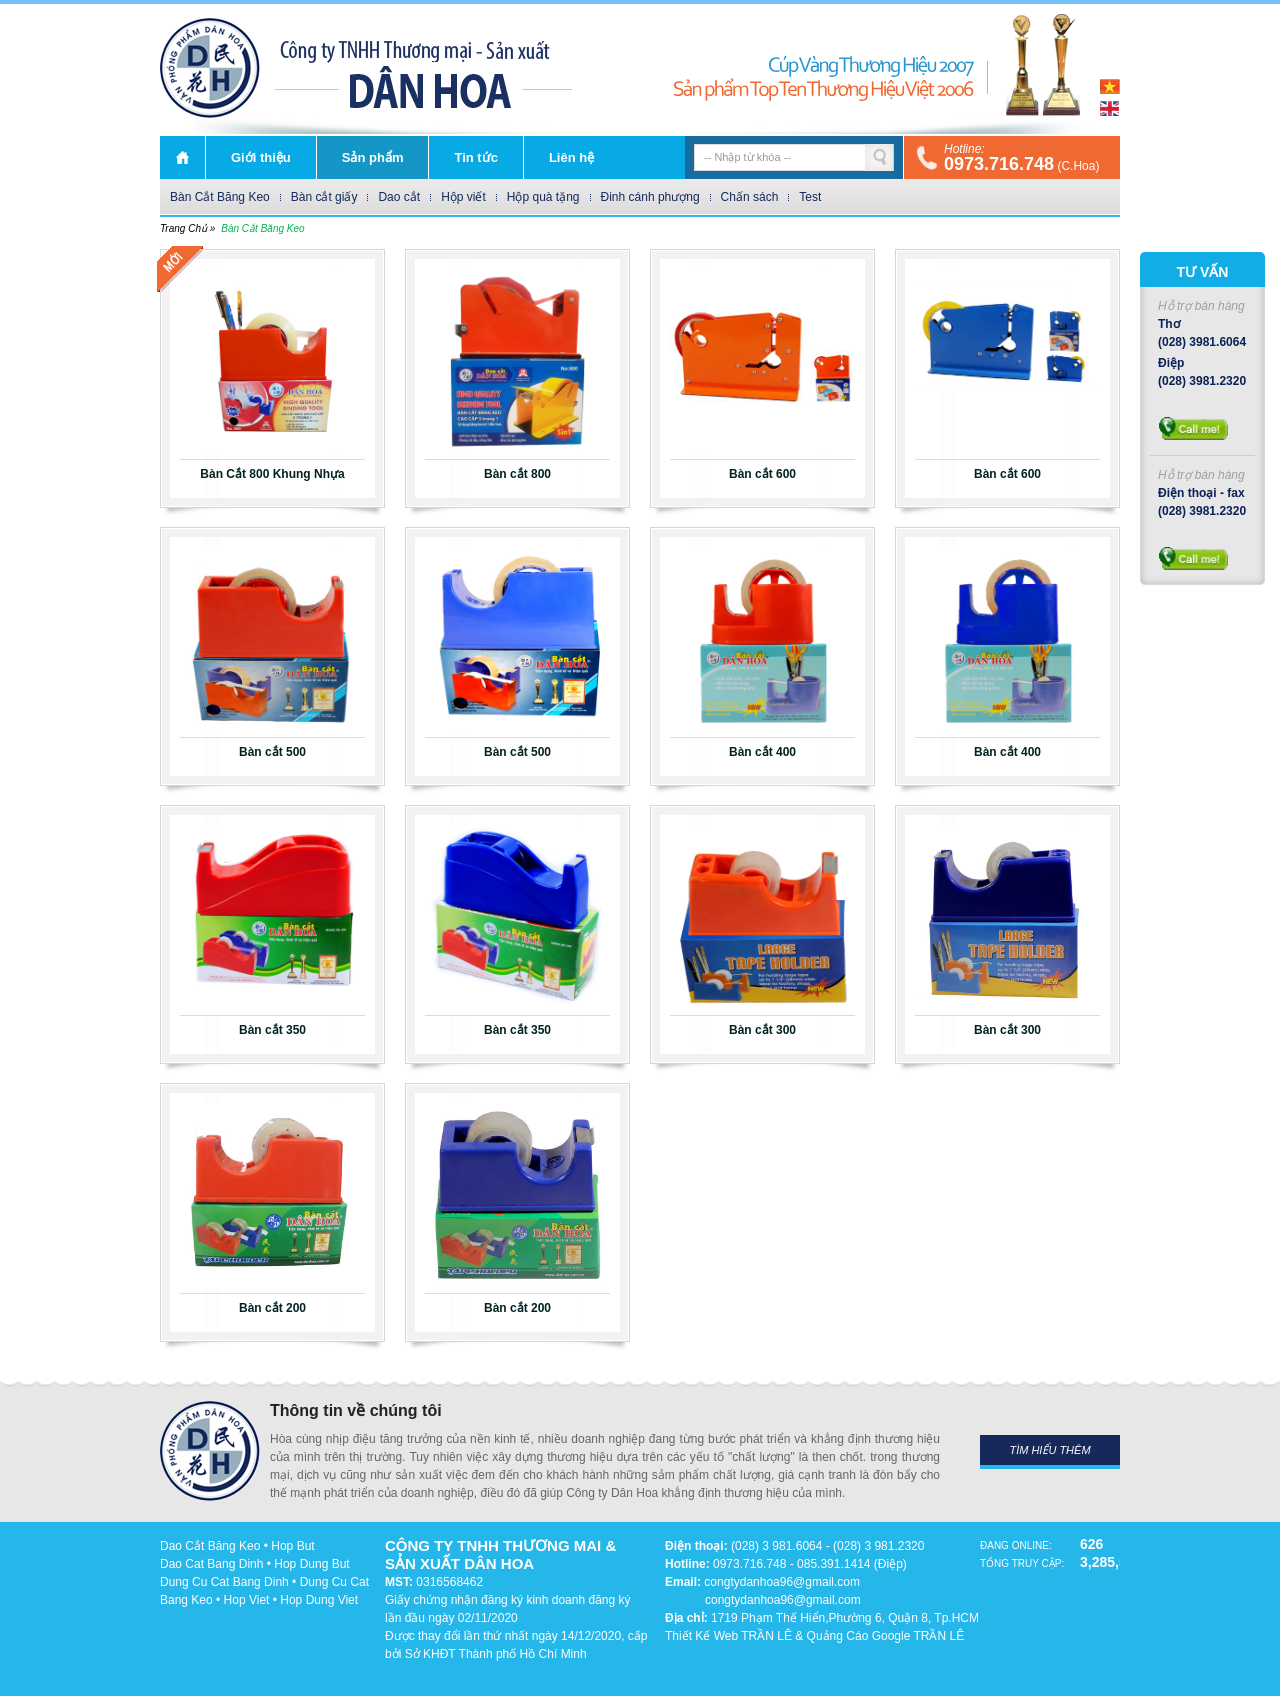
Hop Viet (247, 1600)
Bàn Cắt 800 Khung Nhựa (272, 474)
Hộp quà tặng (543, 197)
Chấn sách (750, 197)
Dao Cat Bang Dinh (211, 1564)
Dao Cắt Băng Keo (210, 1546)
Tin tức (475, 157)
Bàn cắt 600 (762, 474)
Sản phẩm (373, 157)
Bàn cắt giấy (324, 197)
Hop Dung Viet (319, 1600)
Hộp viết (463, 197)
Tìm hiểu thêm (1049, 1450)
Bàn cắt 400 (762, 752)
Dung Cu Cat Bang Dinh (224, 1582)
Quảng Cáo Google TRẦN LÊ (886, 1636)
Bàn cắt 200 (272, 1308)
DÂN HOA (210, 68)
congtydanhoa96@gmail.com (782, 1582)
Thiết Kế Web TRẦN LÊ (728, 1636)
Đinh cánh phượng (650, 197)
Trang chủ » (187, 228)
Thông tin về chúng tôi (356, 1410)
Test (810, 197)
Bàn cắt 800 (517, 474)
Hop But (292, 1546)
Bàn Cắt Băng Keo (220, 197)
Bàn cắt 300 (762, 1030)
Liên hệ (571, 157)
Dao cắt (399, 197)
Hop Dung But (311, 1564)
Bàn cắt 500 (272, 752)
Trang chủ (182, 157)
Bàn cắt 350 (272, 1030)
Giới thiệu (261, 157)
